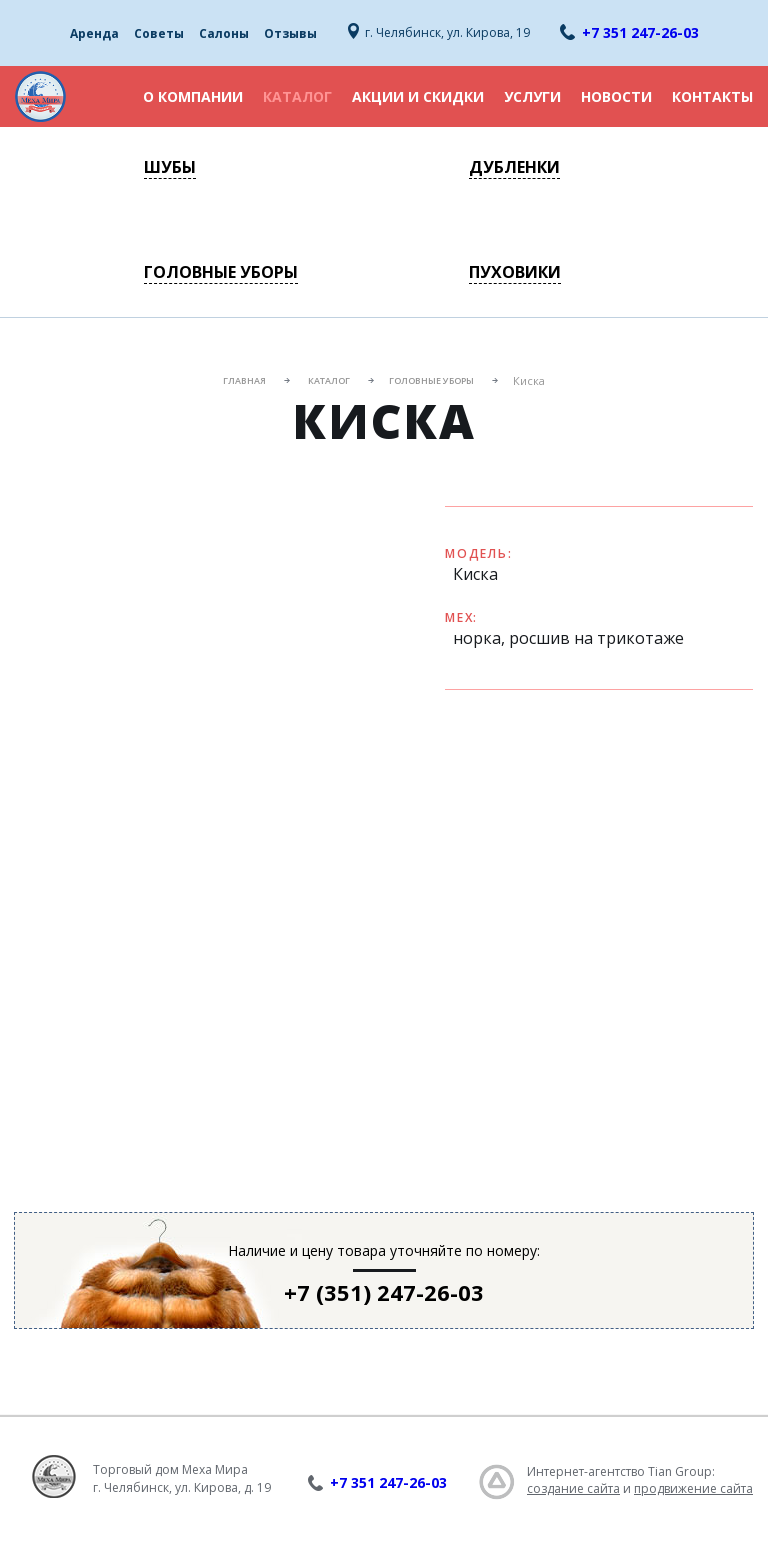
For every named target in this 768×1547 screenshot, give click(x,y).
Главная (244, 380)
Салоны (224, 33)
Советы (159, 33)
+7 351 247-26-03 (640, 32)
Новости (616, 96)
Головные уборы (221, 272)
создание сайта (573, 1488)
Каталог (297, 96)
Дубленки (514, 167)
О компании (193, 96)
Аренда (94, 33)
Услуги (532, 96)
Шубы (170, 167)
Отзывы (290, 33)
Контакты (712, 96)
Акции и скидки (418, 96)
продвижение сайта (693, 1488)
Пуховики (515, 272)
